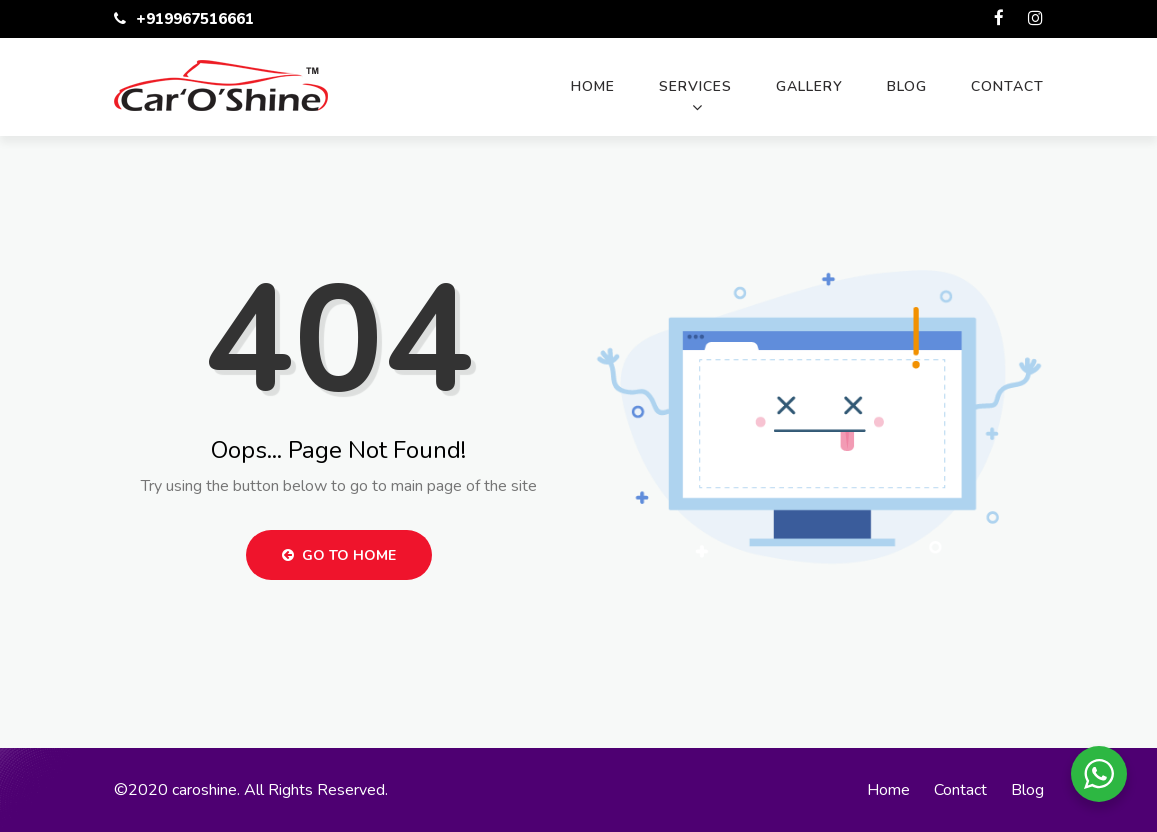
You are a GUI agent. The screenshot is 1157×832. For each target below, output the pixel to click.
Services (695, 86)
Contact (1007, 86)
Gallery (809, 86)
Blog (907, 86)
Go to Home (339, 555)
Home (593, 86)
